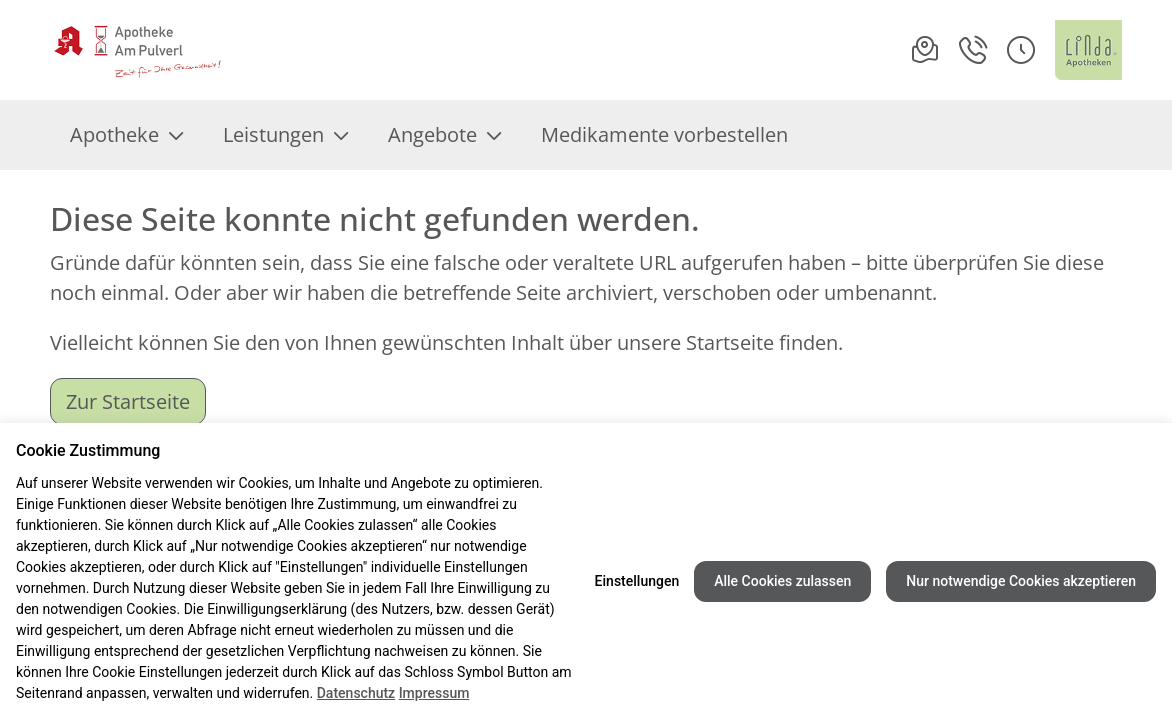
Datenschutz (356, 693)
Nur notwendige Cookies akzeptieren (1021, 581)
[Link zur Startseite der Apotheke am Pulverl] (137, 50)
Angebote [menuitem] (444, 134)
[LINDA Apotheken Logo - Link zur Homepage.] (1088, 50)
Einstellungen (637, 581)
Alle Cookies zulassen (782, 581)
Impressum (434, 693)
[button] (1021, 50)
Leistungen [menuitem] (285, 134)
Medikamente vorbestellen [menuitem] (664, 134)
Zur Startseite (128, 401)
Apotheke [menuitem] (126, 134)
